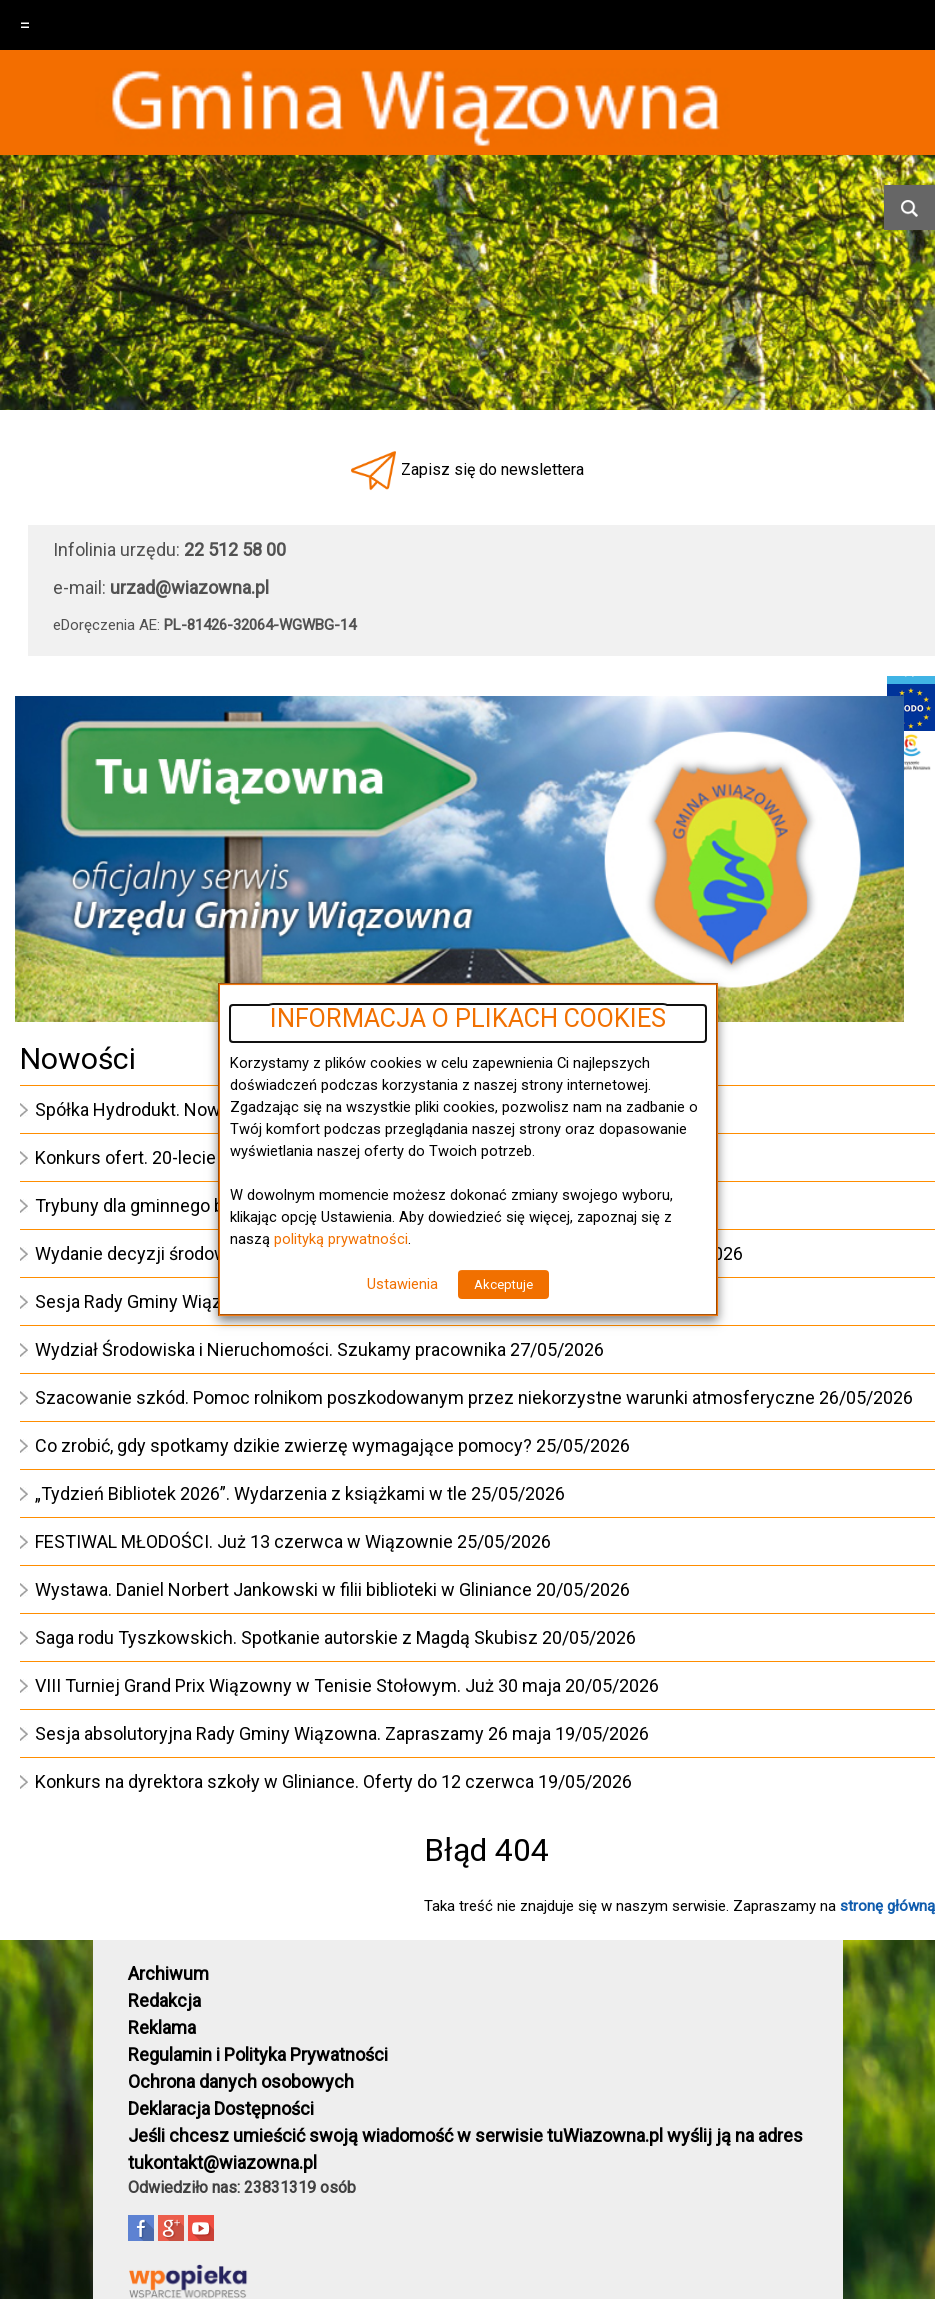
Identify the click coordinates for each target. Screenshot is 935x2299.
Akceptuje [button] (503, 1284)
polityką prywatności (341, 1239)
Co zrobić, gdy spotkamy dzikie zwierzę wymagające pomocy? (283, 1445)
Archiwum (168, 1973)
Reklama (162, 2027)
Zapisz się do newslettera (492, 469)
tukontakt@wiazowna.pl (222, 2162)
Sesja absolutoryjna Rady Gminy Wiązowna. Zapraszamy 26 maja (293, 1733)
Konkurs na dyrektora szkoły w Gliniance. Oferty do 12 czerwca (284, 1781)
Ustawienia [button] (402, 1284)
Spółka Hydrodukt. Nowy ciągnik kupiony (196, 1109)
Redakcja (164, 2000)
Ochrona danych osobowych (241, 2081)
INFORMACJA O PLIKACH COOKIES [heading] (468, 1019)
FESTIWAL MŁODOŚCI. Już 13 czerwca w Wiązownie (244, 1541)
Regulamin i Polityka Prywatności (258, 2054)
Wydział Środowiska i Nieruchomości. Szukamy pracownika (270, 1349)
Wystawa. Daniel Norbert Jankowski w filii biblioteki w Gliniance (283, 1589)
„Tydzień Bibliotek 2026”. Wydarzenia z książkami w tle (251, 1493)
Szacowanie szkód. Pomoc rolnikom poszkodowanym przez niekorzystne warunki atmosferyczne (425, 1397)
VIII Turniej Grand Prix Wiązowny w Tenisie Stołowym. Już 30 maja (298, 1685)
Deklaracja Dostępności (221, 2108)
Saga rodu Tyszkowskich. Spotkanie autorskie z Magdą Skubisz (286, 1637)
